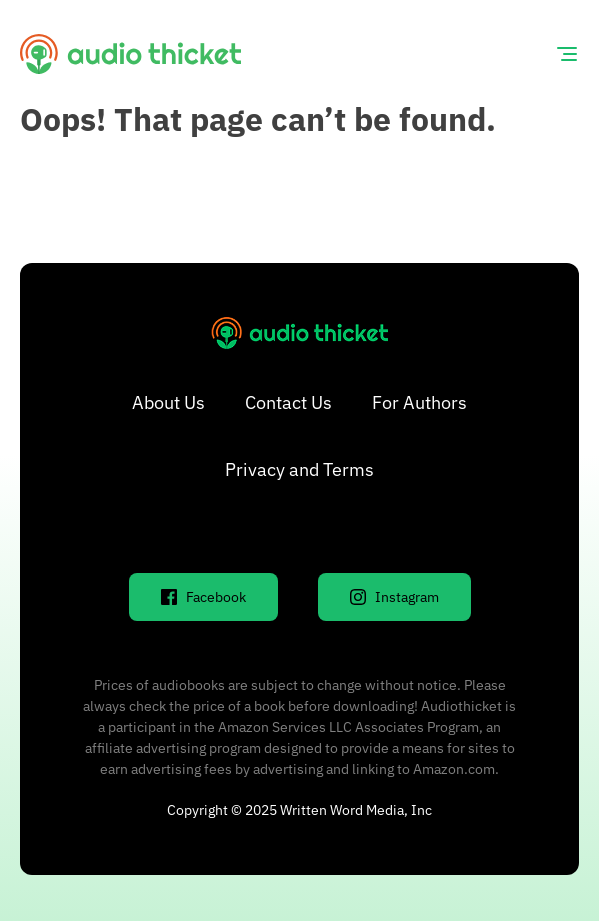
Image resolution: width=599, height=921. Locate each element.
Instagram (394, 597)
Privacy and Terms (299, 469)
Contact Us (288, 402)
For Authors (419, 402)
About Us (168, 402)
